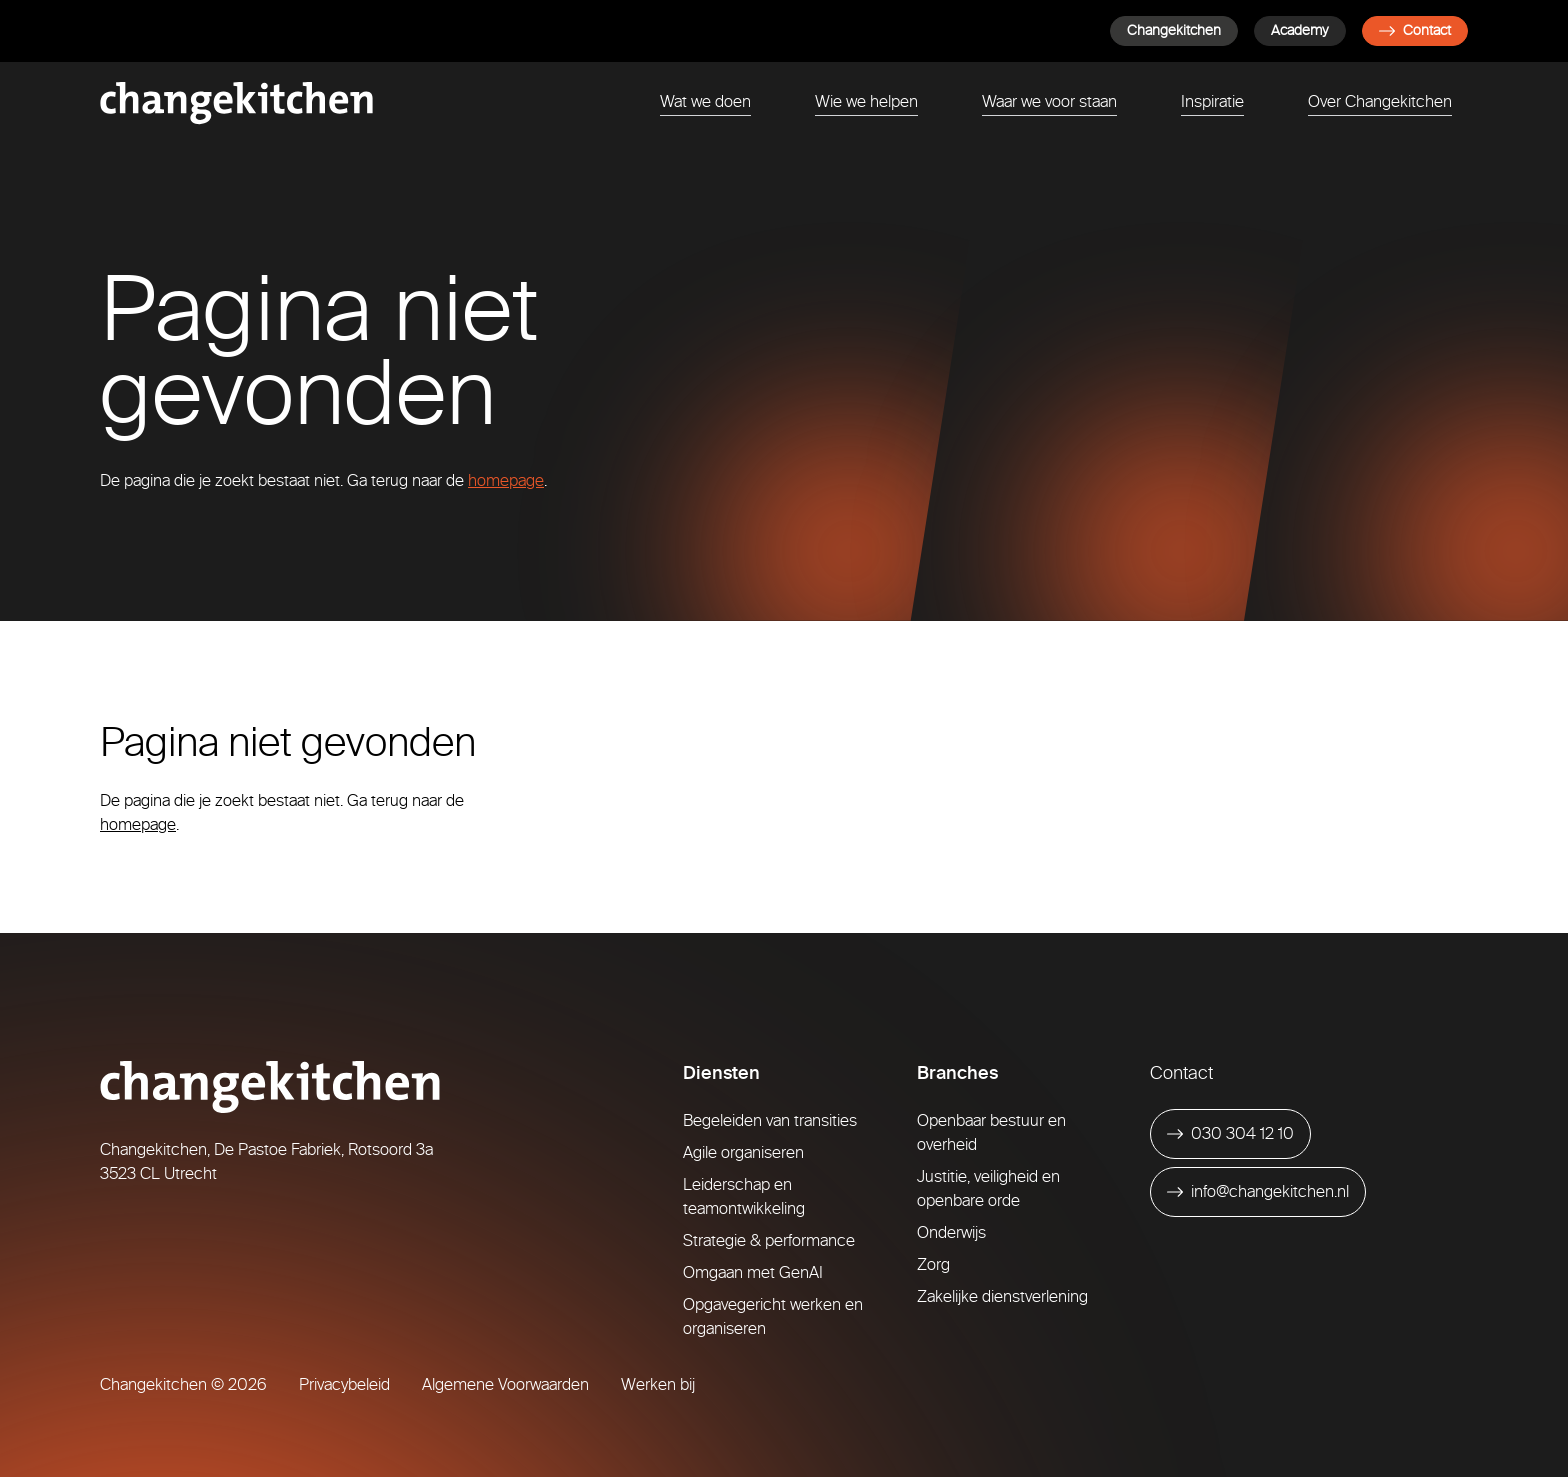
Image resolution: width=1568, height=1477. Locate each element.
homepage (506, 480)
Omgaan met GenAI (753, 1272)
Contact (1415, 30)
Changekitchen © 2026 (183, 1384)
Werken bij (658, 1384)
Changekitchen (1174, 30)
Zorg (933, 1264)
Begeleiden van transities (770, 1120)
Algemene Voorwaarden (505, 1384)
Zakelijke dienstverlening (1002, 1296)
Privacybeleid (344, 1384)
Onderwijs (951, 1232)
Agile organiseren (743, 1152)
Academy (1300, 30)
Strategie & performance (769, 1240)
